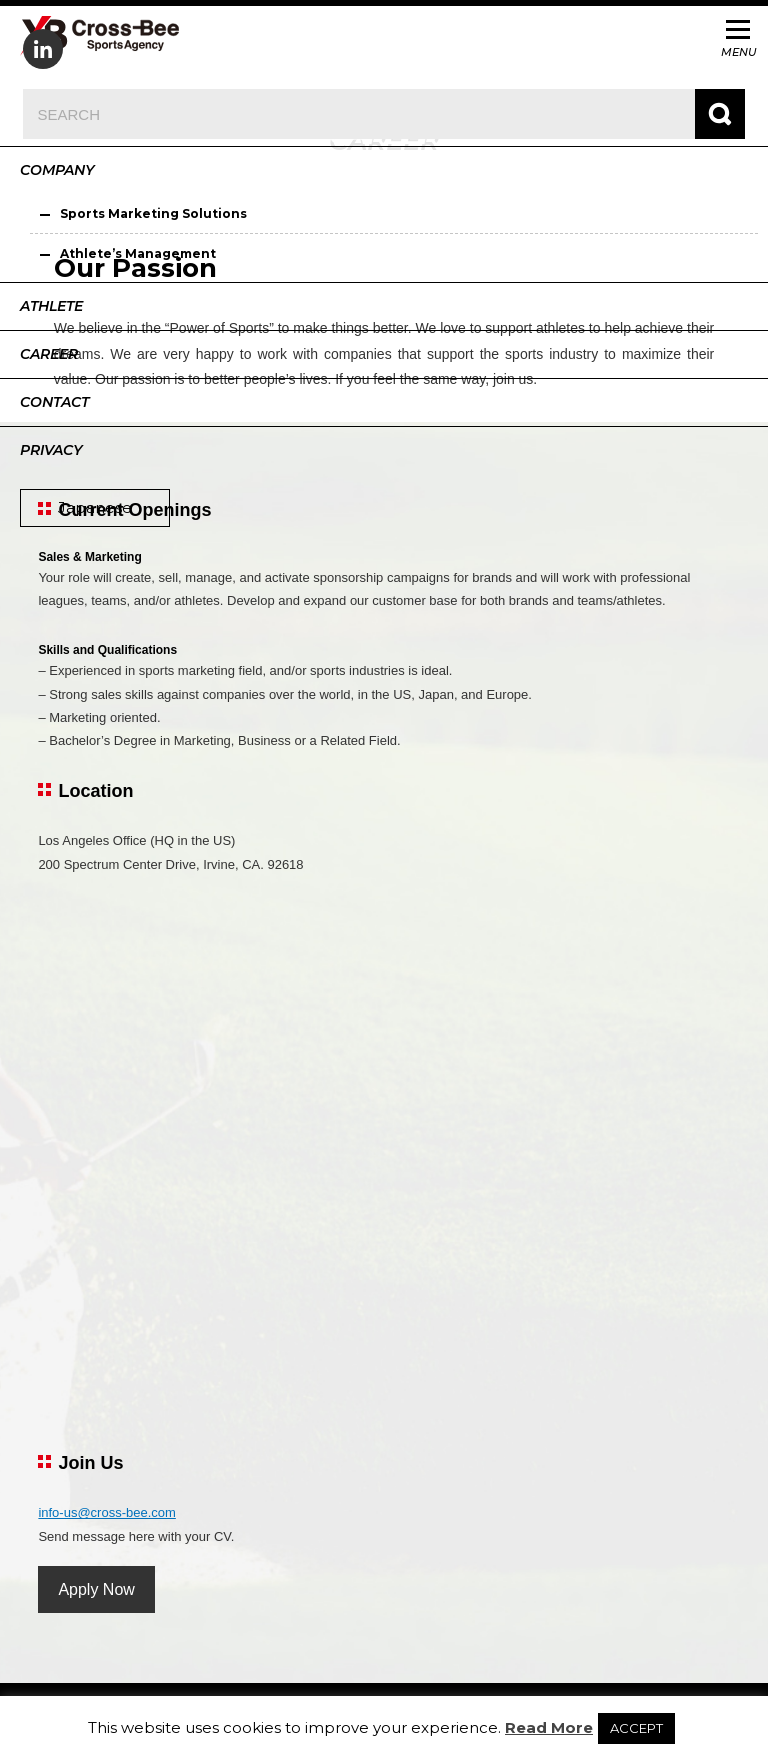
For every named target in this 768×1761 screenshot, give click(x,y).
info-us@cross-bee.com (106, 1512)
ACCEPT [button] (636, 1728)
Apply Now (96, 1589)
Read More (549, 1727)
